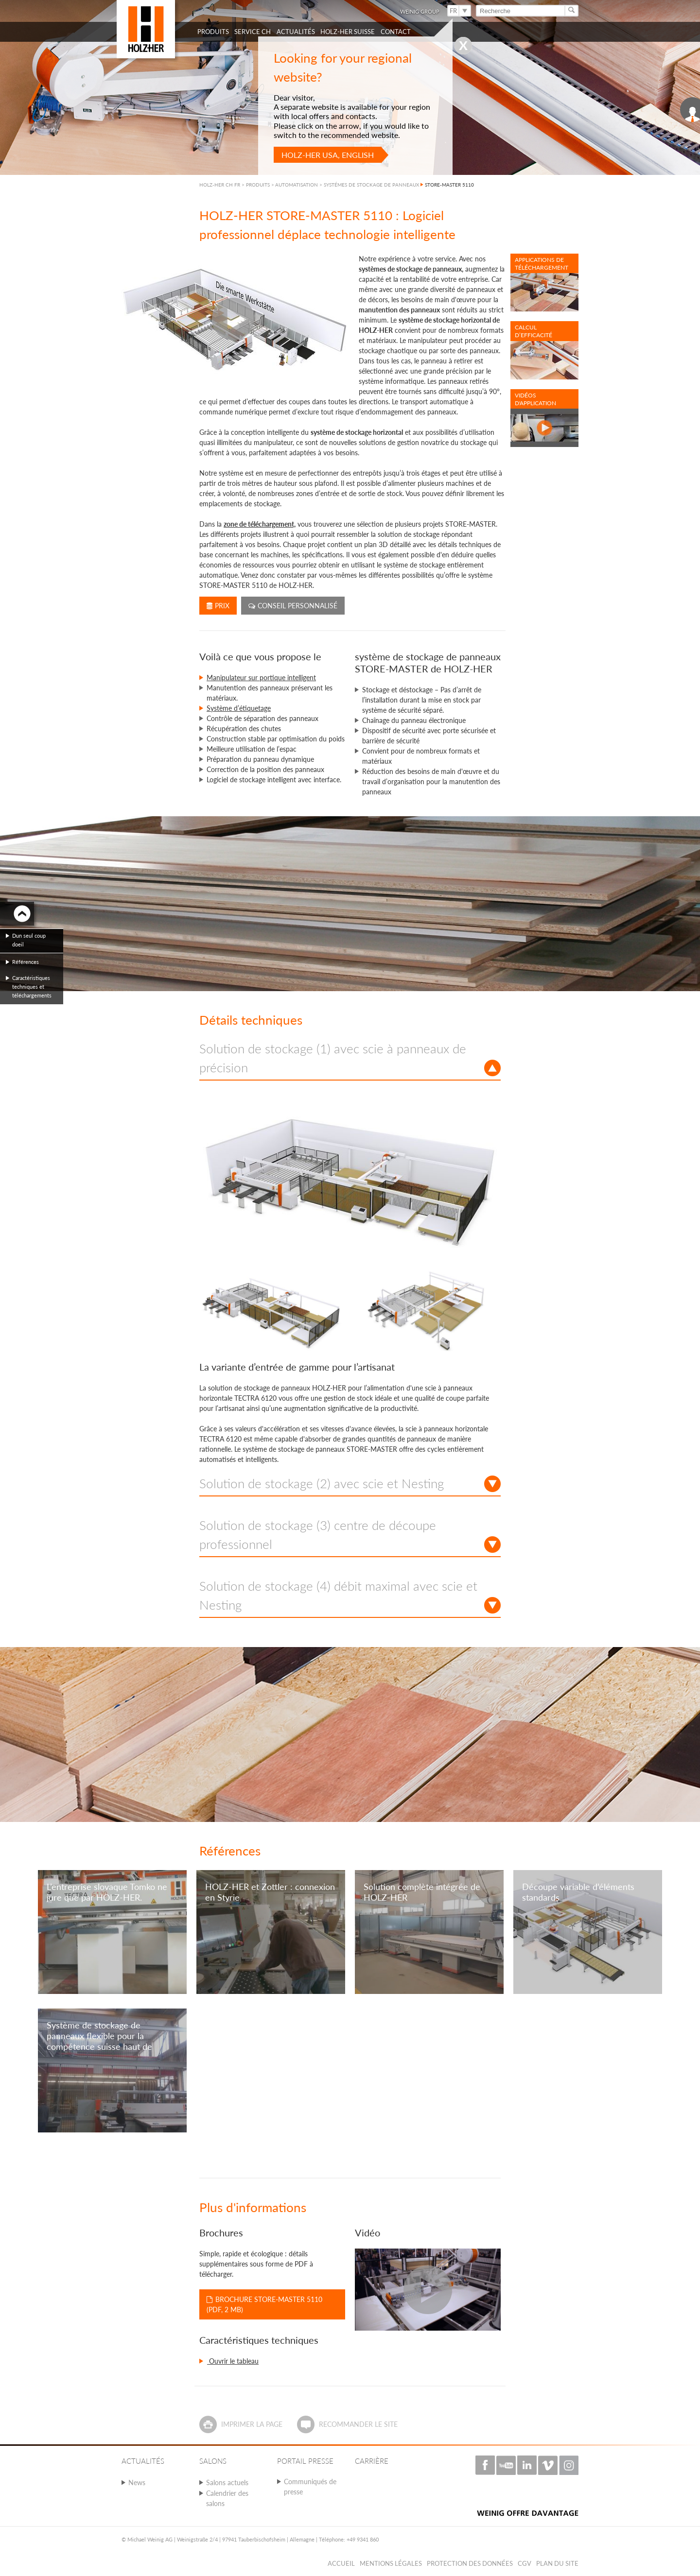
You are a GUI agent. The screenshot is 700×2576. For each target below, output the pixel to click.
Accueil (341, 2563)
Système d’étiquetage (239, 708)
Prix (218, 605)
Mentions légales (391, 2563)
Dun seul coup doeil (29, 939)
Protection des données (470, 2563)
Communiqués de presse (310, 2486)
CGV (524, 2563)
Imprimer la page (251, 2424)
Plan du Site (557, 2563)
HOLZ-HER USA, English (327, 154)
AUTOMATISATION (296, 185)
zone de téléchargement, (260, 524)
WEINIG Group (419, 11)
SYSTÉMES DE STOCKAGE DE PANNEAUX (371, 185)
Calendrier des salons (227, 2498)
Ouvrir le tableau (233, 2361)
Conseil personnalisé (292, 605)
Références (25, 962)
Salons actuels (227, 2482)
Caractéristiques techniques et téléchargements (32, 986)
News (136, 2482)
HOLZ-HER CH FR (219, 185)
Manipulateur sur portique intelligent (261, 677)
